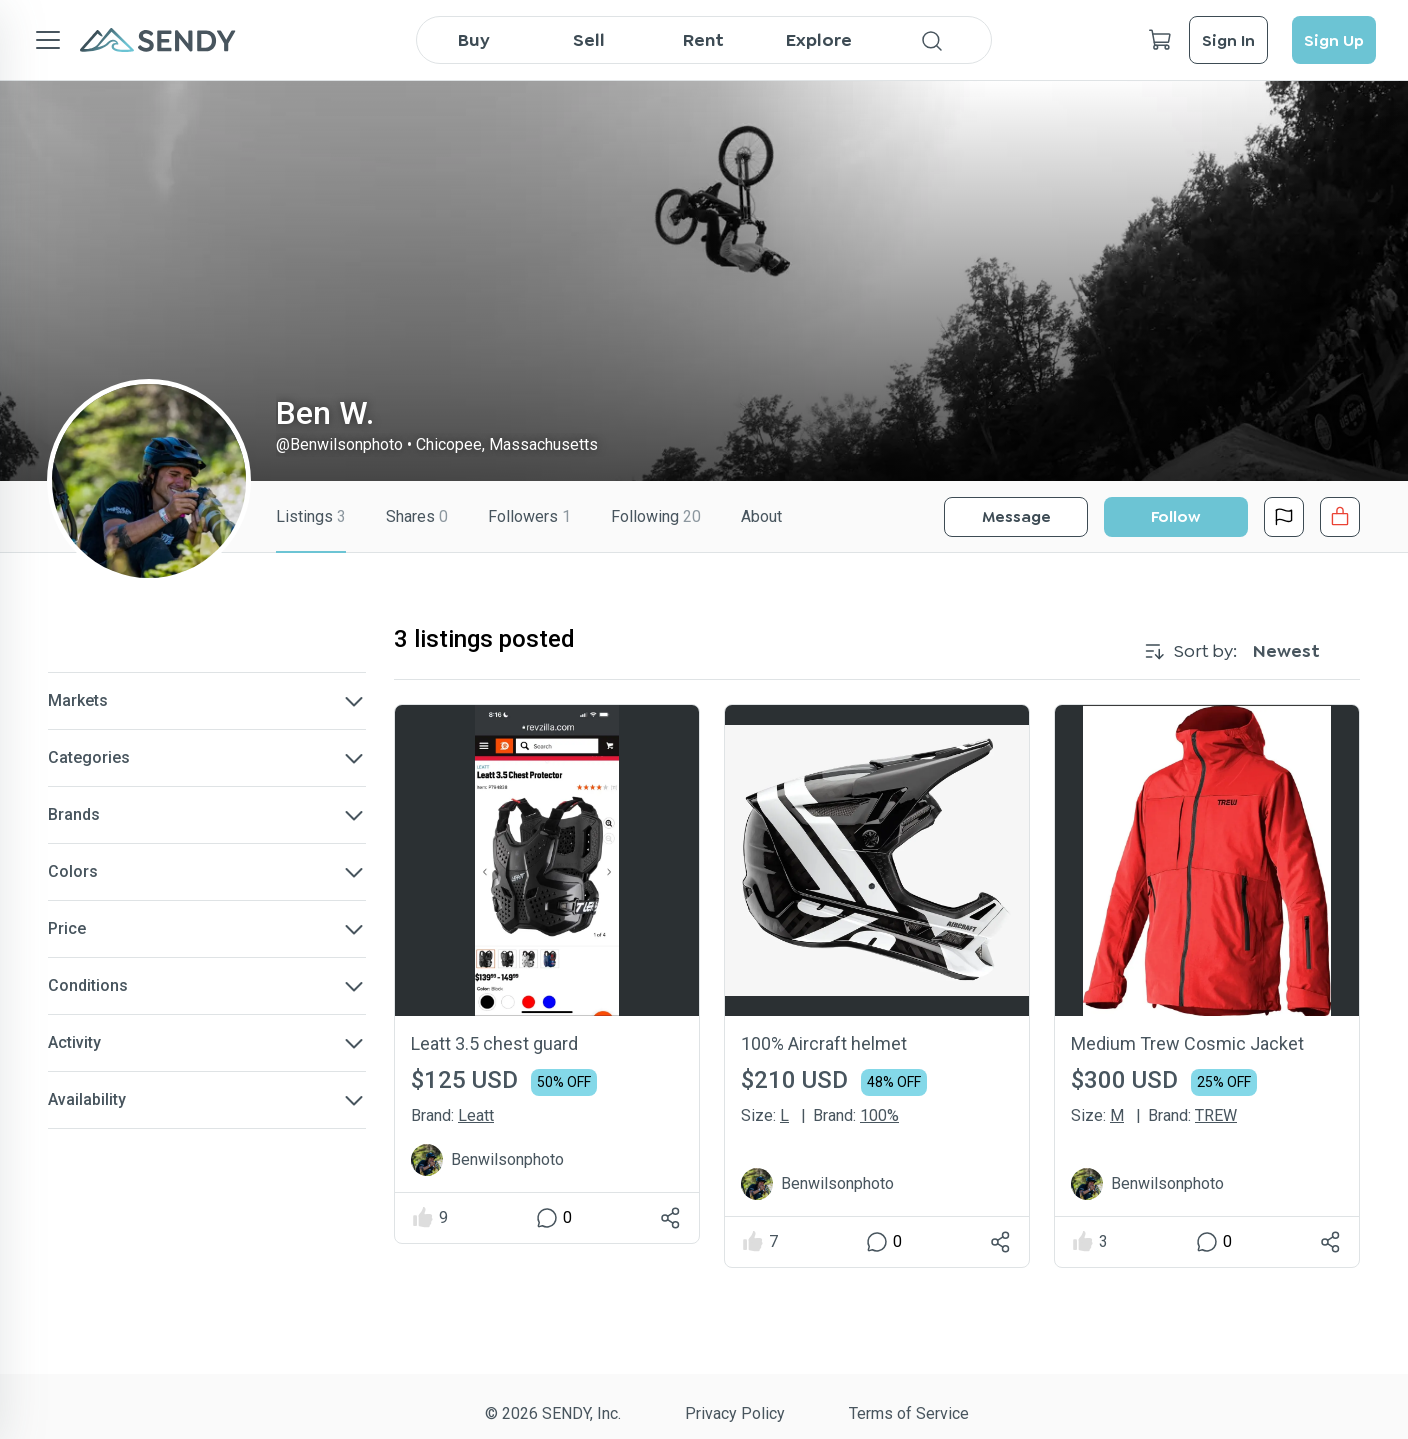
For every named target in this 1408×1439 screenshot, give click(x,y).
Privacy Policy (735, 1413)
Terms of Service (909, 1413)
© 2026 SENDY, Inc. (553, 1413)
